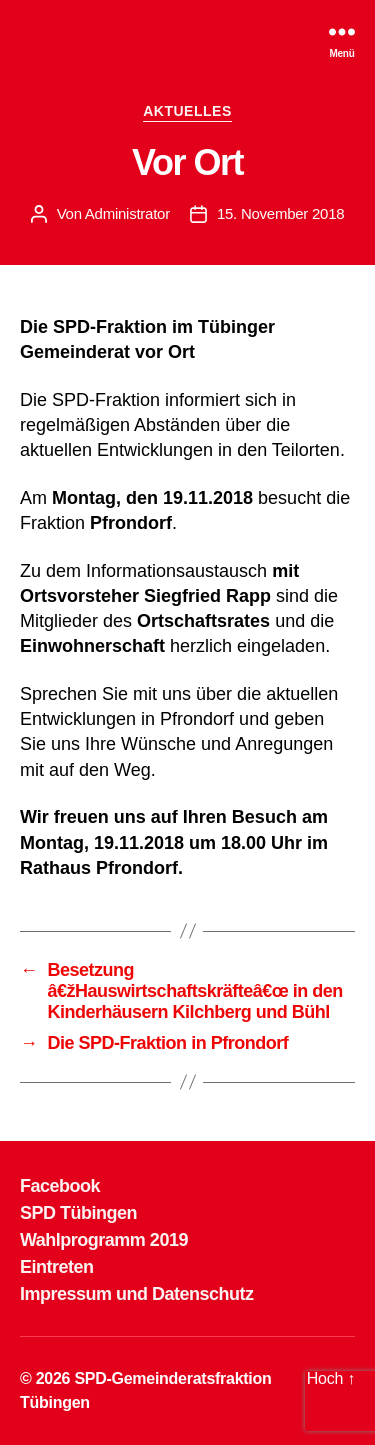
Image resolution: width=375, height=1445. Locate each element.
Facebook (60, 1186)
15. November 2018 (280, 213)
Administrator (127, 213)
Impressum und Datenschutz (137, 1294)
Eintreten (57, 1267)
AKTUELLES (187, 111)
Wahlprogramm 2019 (104, 1240)
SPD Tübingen (78, 1213)
